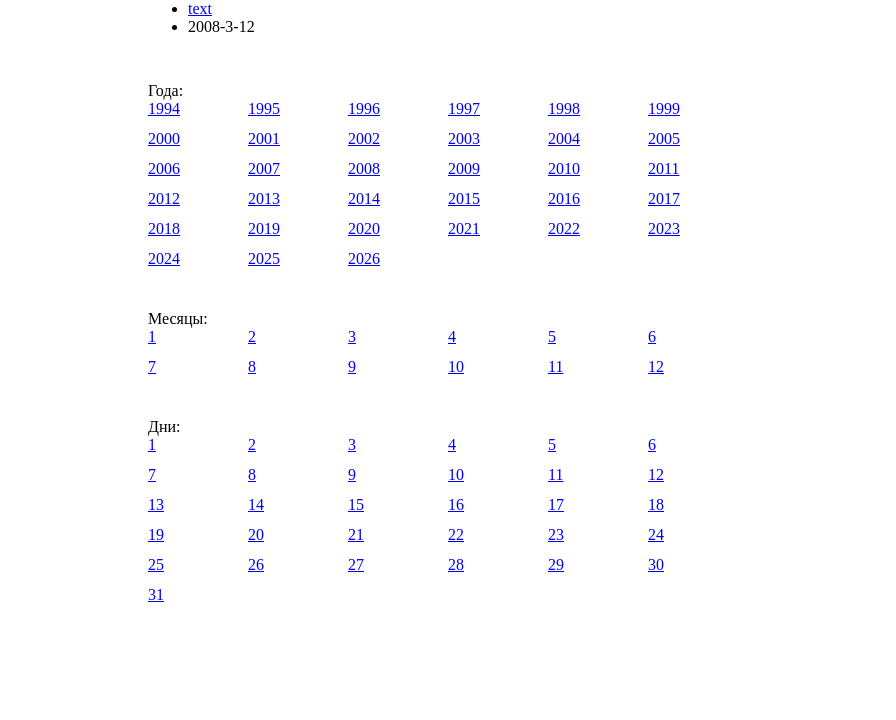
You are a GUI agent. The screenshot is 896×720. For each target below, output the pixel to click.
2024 (164, 258)
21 (356, 534)
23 (556, 534)
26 (256, 564)
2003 (464, 138)
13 (156, 504)
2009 (464, 168)
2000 (164, 138)
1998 (564, 108)
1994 (164, 108)
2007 (264, 168)
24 (656, 534)
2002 (364, 138)
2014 (364, 198)
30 (656, 564)
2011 (663, 168)
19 (156, 534)
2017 (664, 198)
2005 (664, 138)
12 (656, 366)
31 (156, 594)
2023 (664, 228)
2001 (264, 138)
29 (556, 564)
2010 (564, 168)
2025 (264, 258)
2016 (564, 198)
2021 (464, 228)
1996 (364, 108)
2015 (464, 198)
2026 (364, 258)
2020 (364, 228)
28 (456, 564)
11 (555, 366)
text (200, 8)
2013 (264, 198)
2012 (164, 198)
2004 (564, 138)
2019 (264, 228)
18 (656, 504)
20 (256, 534)
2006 (164, 168)
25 (156, 564)
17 (556, 504)
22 (456, 534)
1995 (264, 108)
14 (256, 504)
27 (356, 564)
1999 (664, 108)
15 (356, 504)
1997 (464, 108)
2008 (364, 168)
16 (456, 504)
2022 (564, 228)
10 (456, 366)
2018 (164, 228)
